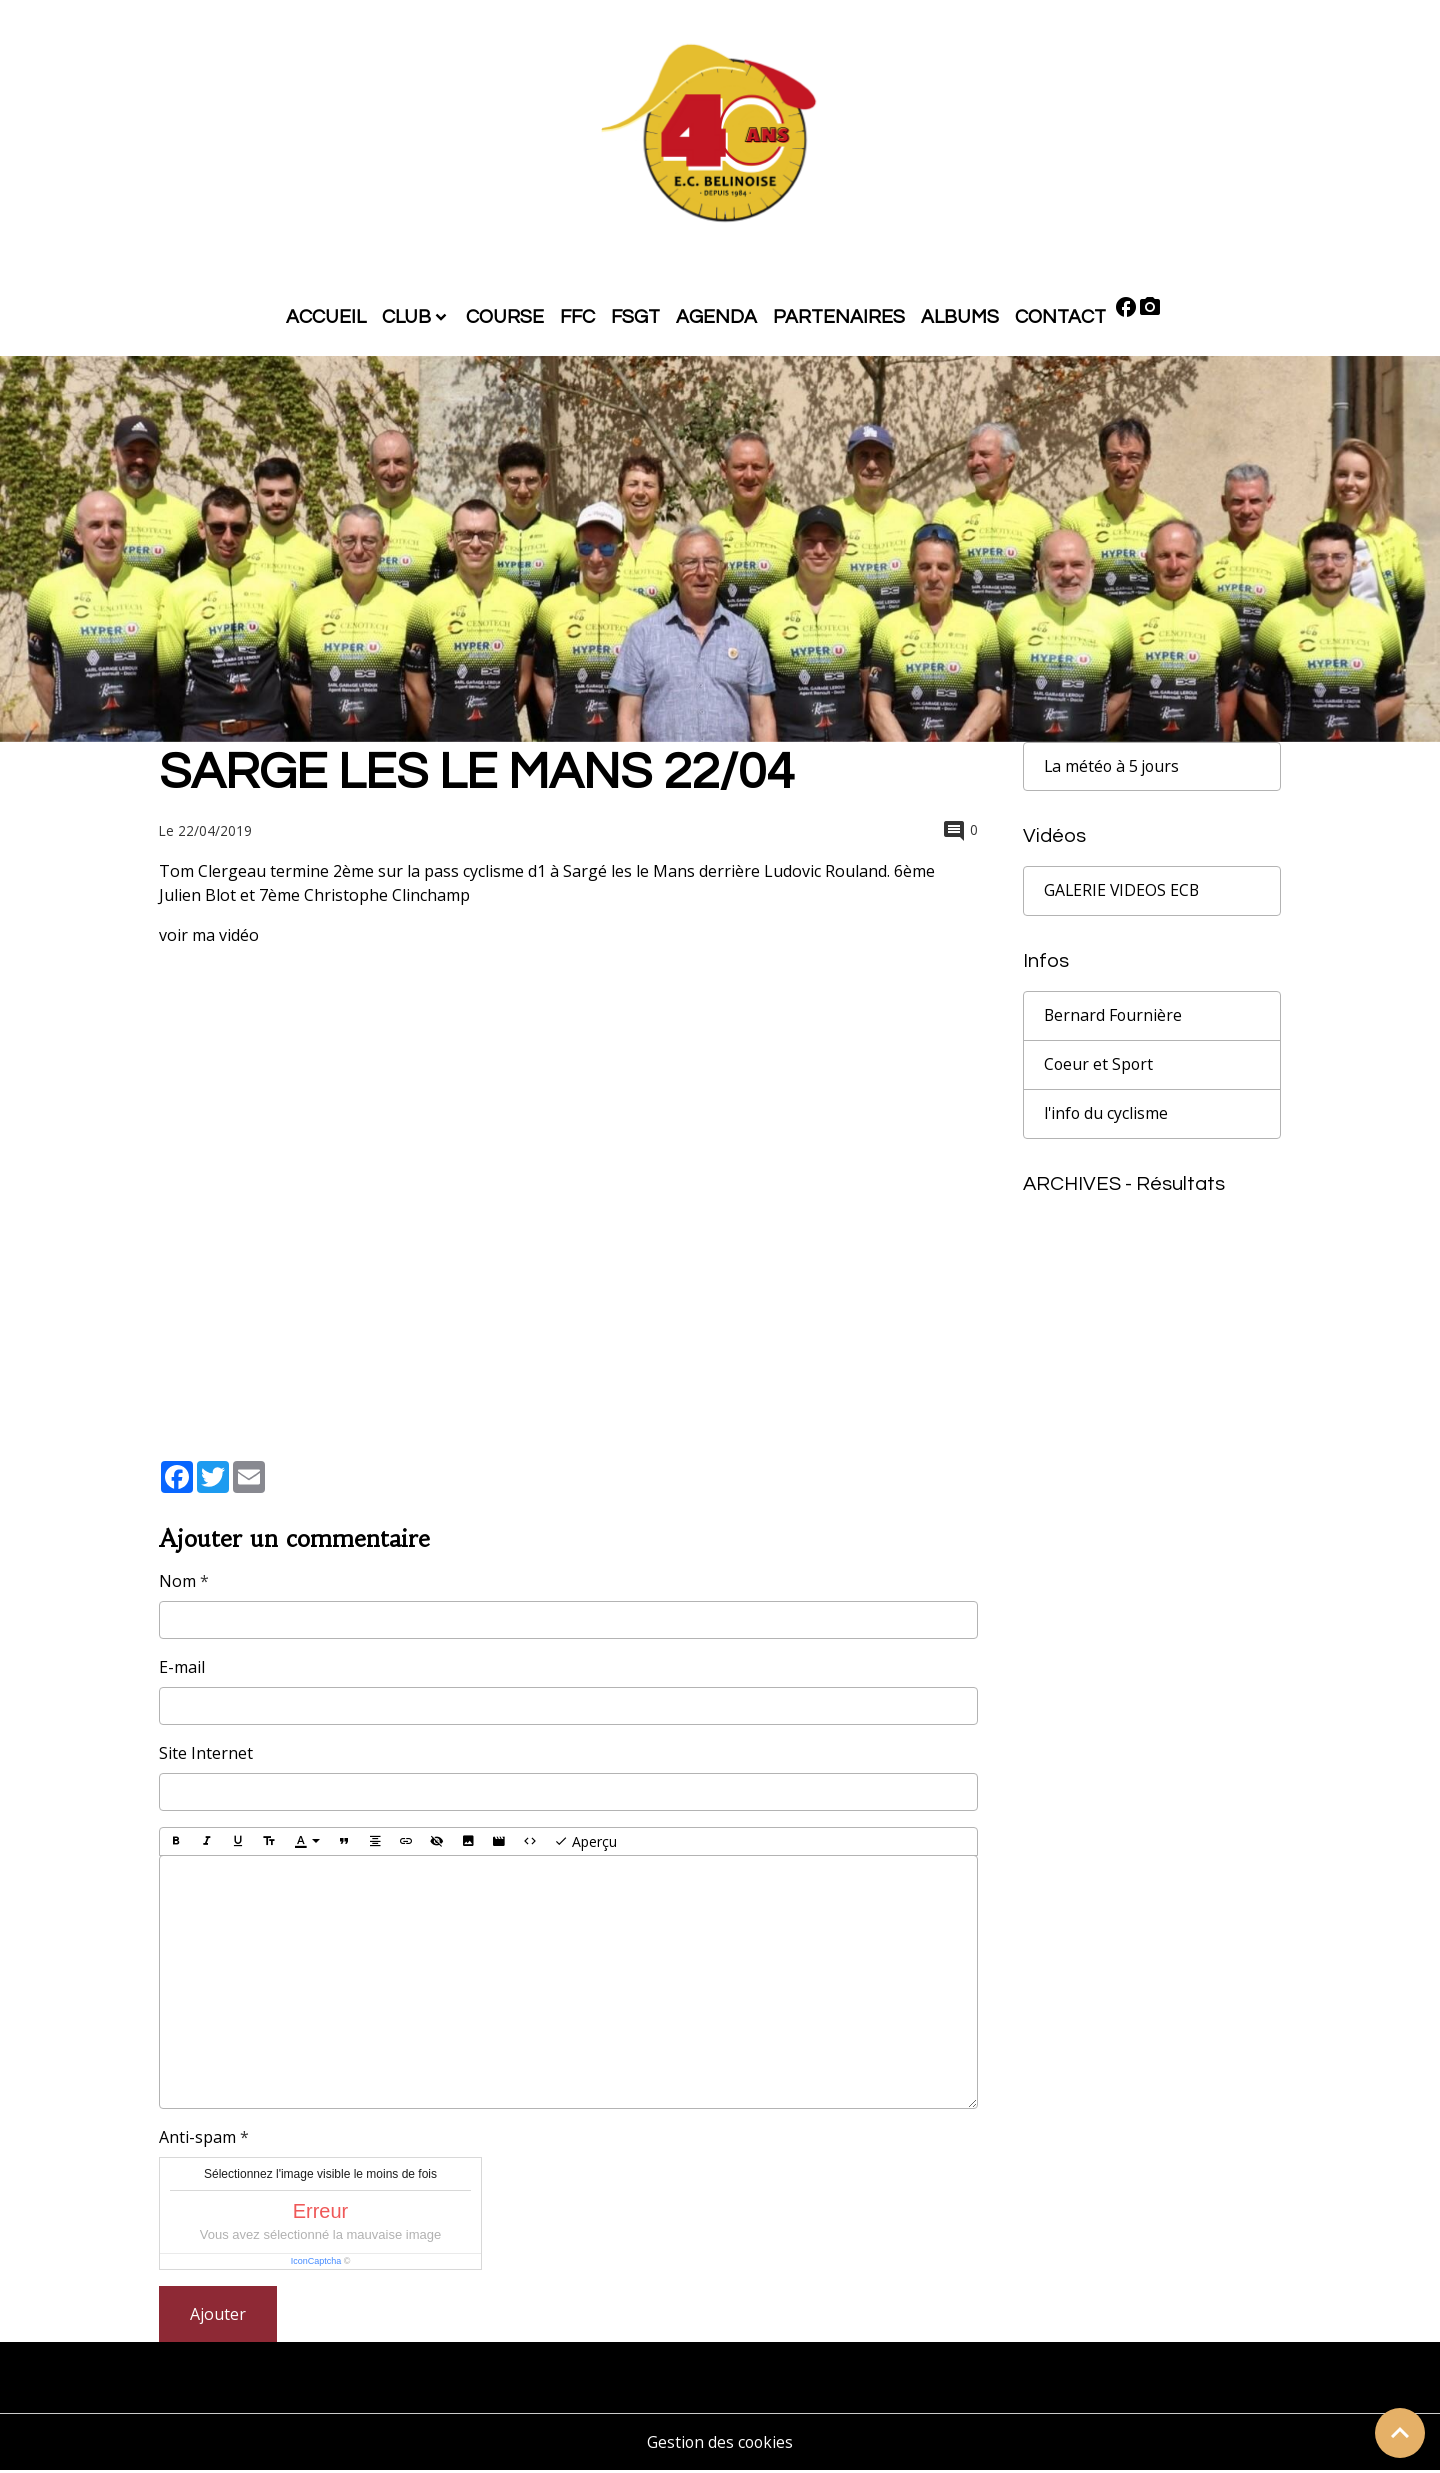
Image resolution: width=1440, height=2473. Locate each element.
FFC (577, 320)
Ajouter (218, 2317)
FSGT (635, 320)
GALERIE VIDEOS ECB (1123, 894)
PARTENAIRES (839, 320)
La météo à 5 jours (1113, 769)
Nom (177, 1584)
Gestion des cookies (720, 2445)
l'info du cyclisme (1107, 1117)
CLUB (406, 320)
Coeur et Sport (1099, 1068)
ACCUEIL (326, 320)
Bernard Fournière (1114, 1019)
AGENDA (716, 320)
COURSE (505, 320)
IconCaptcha (316, 2264)
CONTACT (1060, 320)
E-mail (182, 1670)
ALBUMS (960, 320)
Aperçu (585, 1844)
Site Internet (206, 1756)
